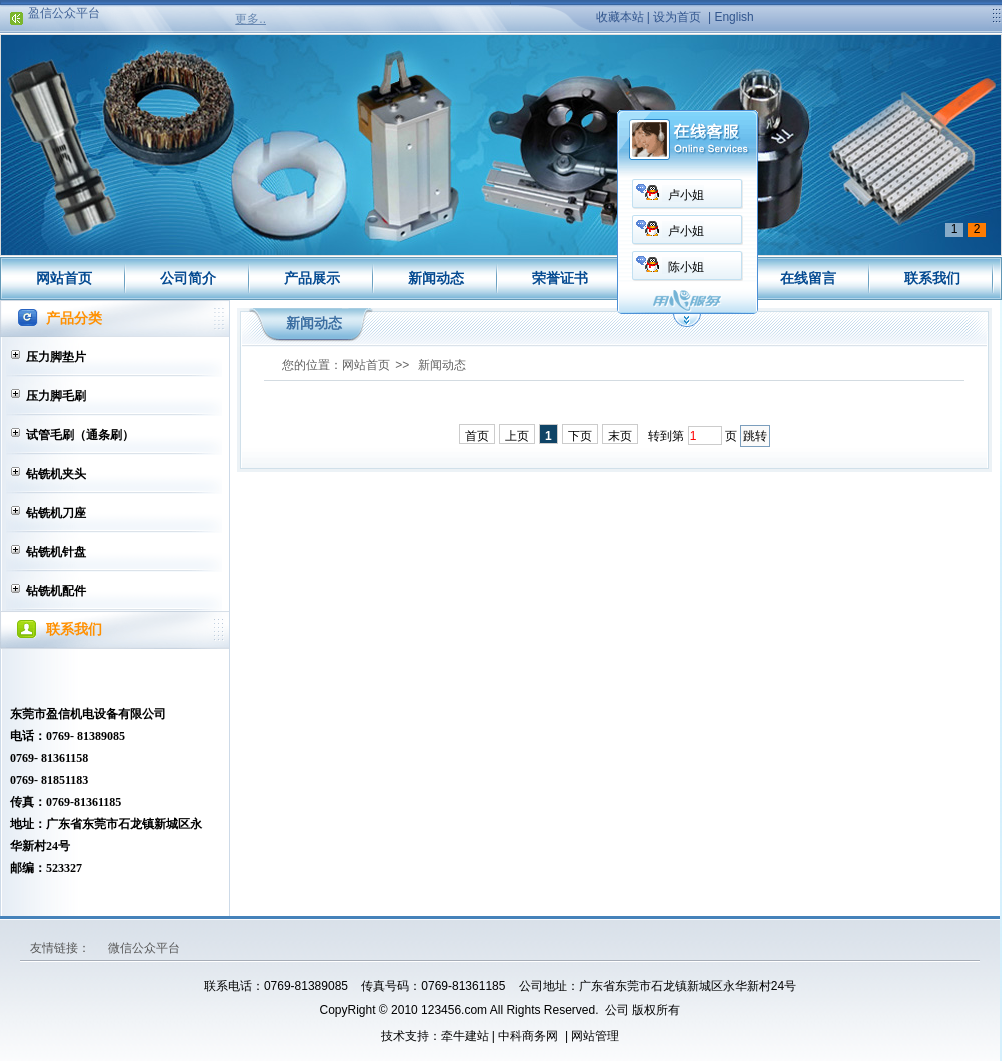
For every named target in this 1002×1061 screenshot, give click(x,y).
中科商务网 (528, 1036)
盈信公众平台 (64, 15)
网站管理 (595, 1036)
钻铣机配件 (56, 591)
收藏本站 (620, 17)
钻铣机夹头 (56, 474)
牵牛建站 (465, 1036)
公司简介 (188, 278)
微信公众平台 (144, 948)
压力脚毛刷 (56, 396)
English (733, 17)
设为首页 (677, 17)
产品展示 (312, 278)
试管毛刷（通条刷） (80, 435)
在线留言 (808, 278)
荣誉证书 (560, 278)
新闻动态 (436, 278)
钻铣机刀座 (56, 513)
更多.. (250, 19)
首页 (477, 436)
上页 (517, 436)
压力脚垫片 (56, 357)
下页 (580, 436)
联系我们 (932, 278)
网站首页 (64, 278)
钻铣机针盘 (56, 552)
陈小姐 (686, 267)
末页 (620, 436)
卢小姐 (686, 195)
